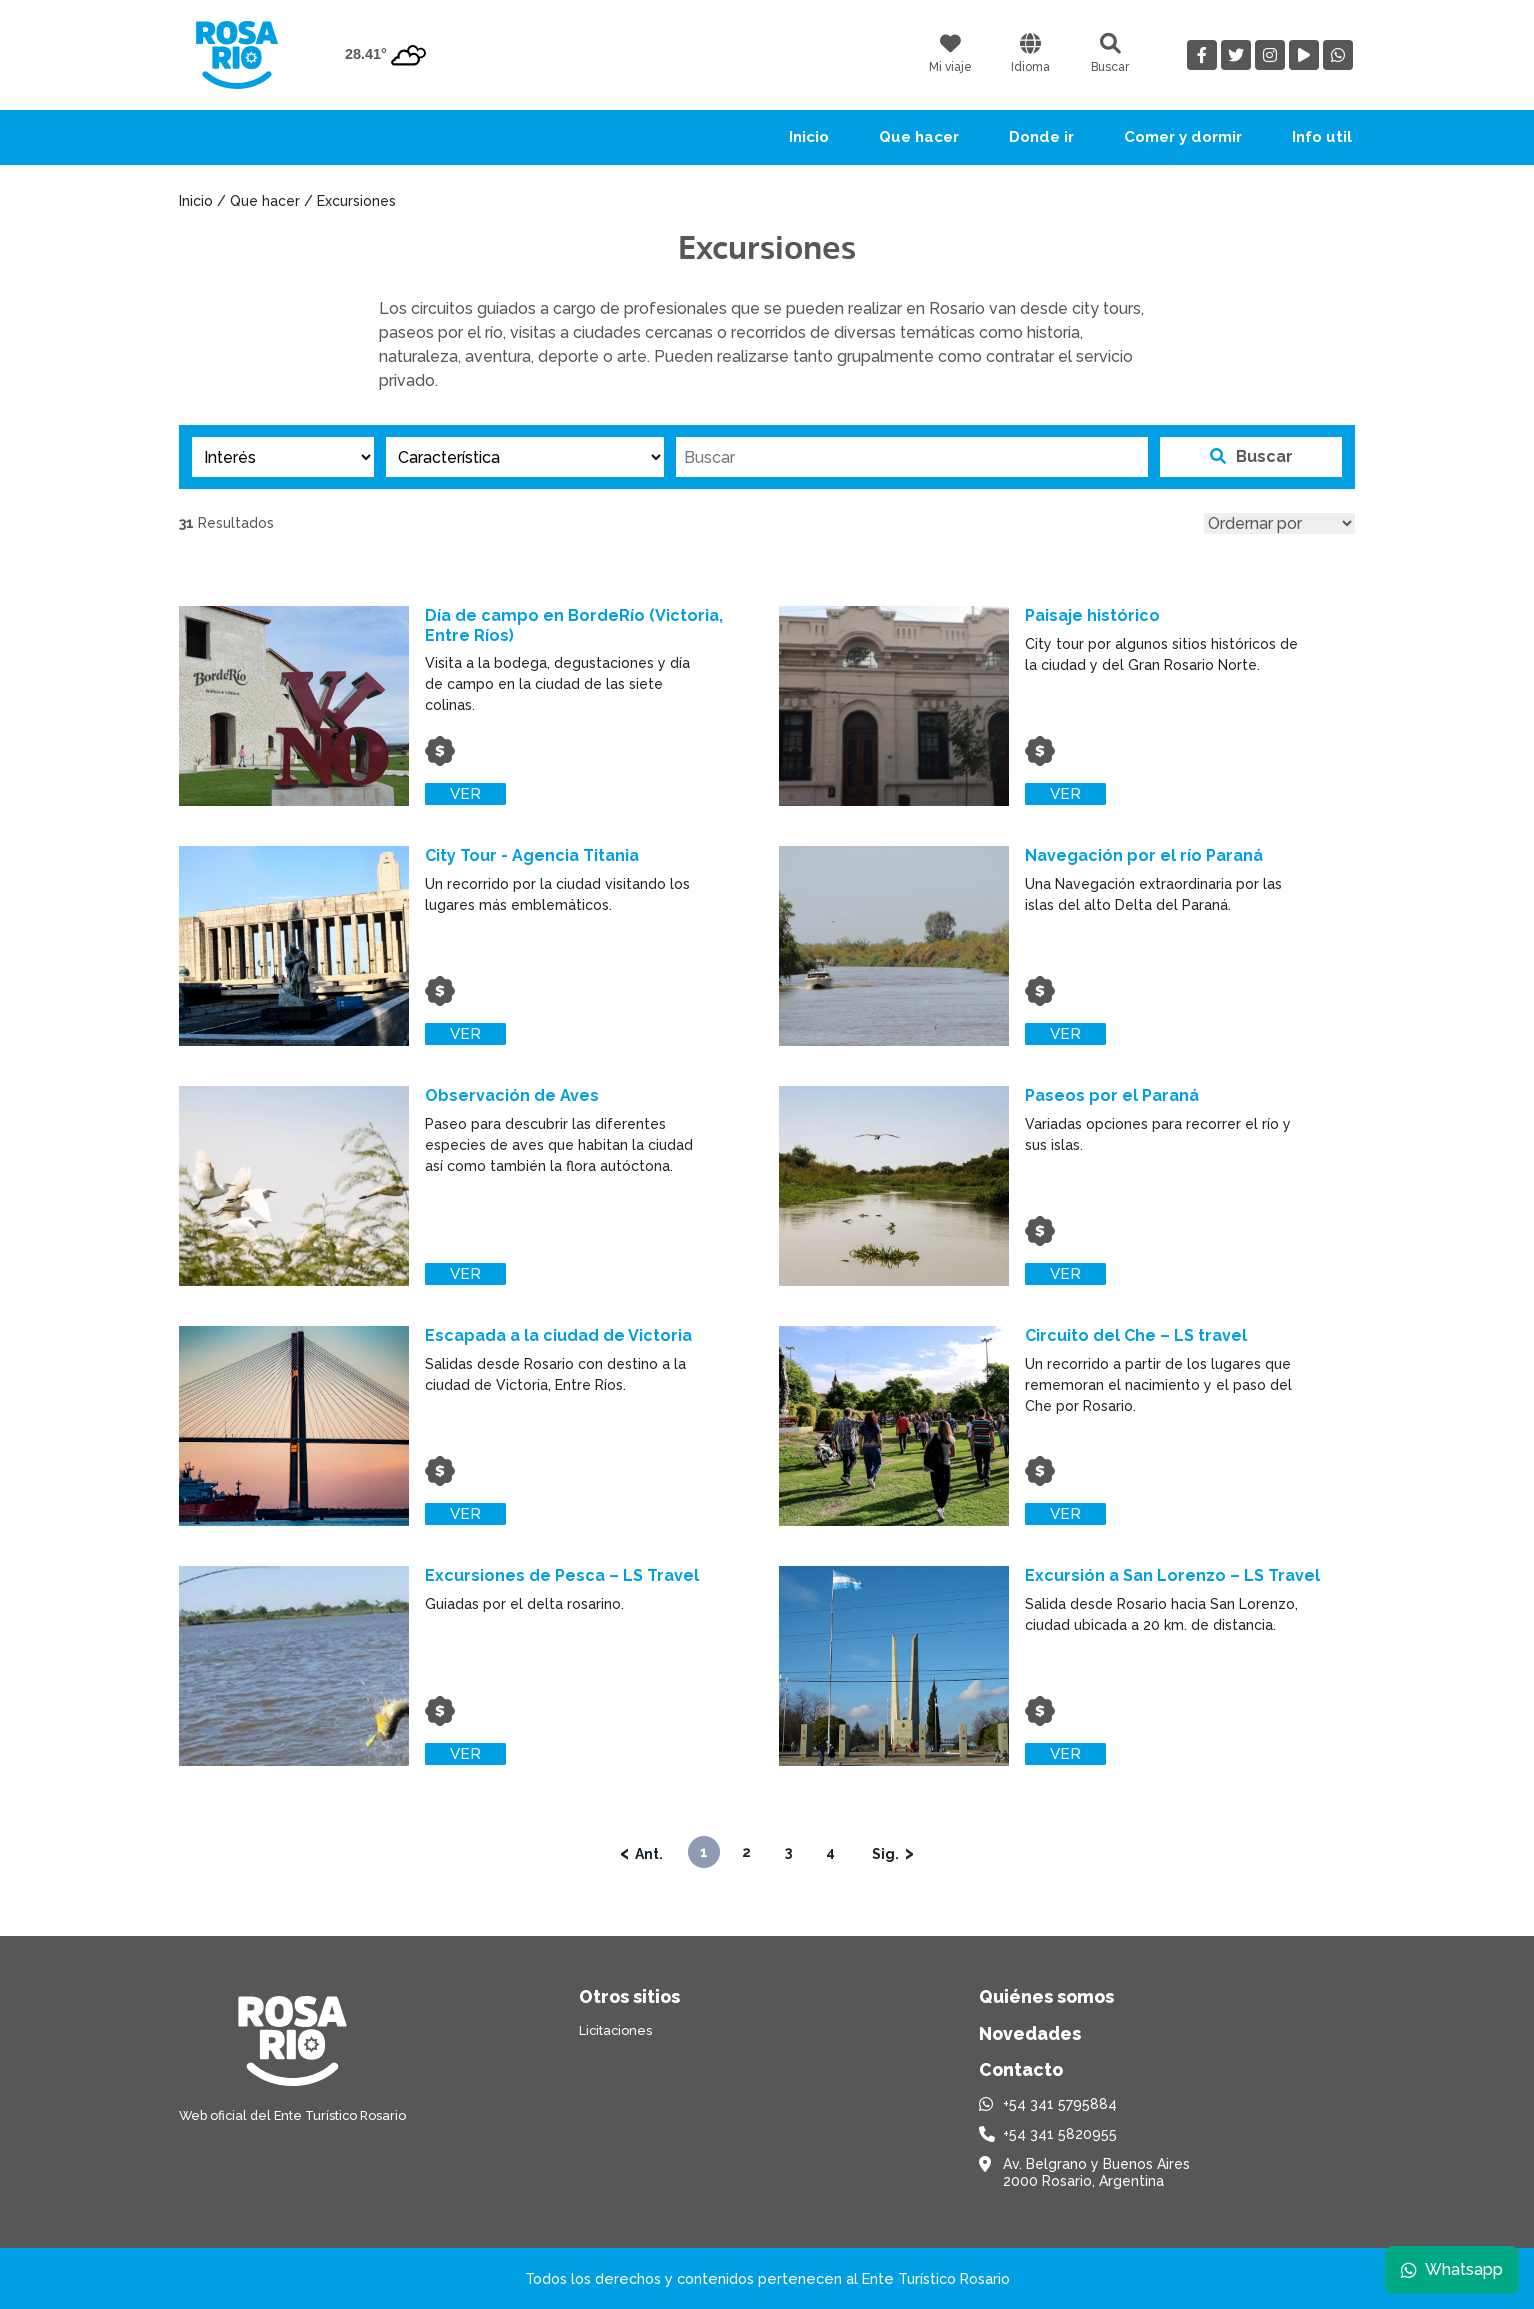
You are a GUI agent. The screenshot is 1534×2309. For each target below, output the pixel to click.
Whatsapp (1451, 2268)
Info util (1322, 137)
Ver (466, 794)
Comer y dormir (1183, 137)
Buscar (1251, 456)
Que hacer (919, 137)
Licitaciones (615, 2030)
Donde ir (1041, 137)
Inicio (809, 137)
